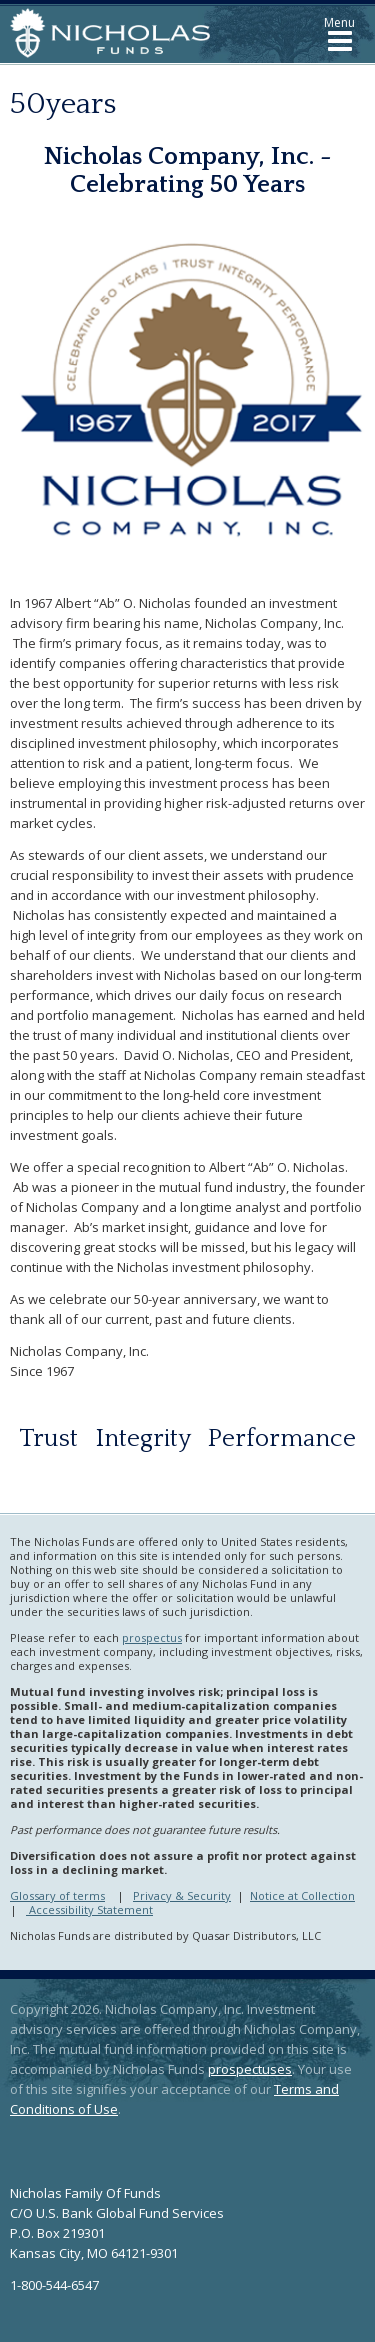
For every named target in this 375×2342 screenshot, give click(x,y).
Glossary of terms (57, 1895)
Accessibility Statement (89, 1909)
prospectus (152, 1637)
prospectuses (250, 2069)
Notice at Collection (302, 1895)
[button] (339, 34)
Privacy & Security (182, 1895)
